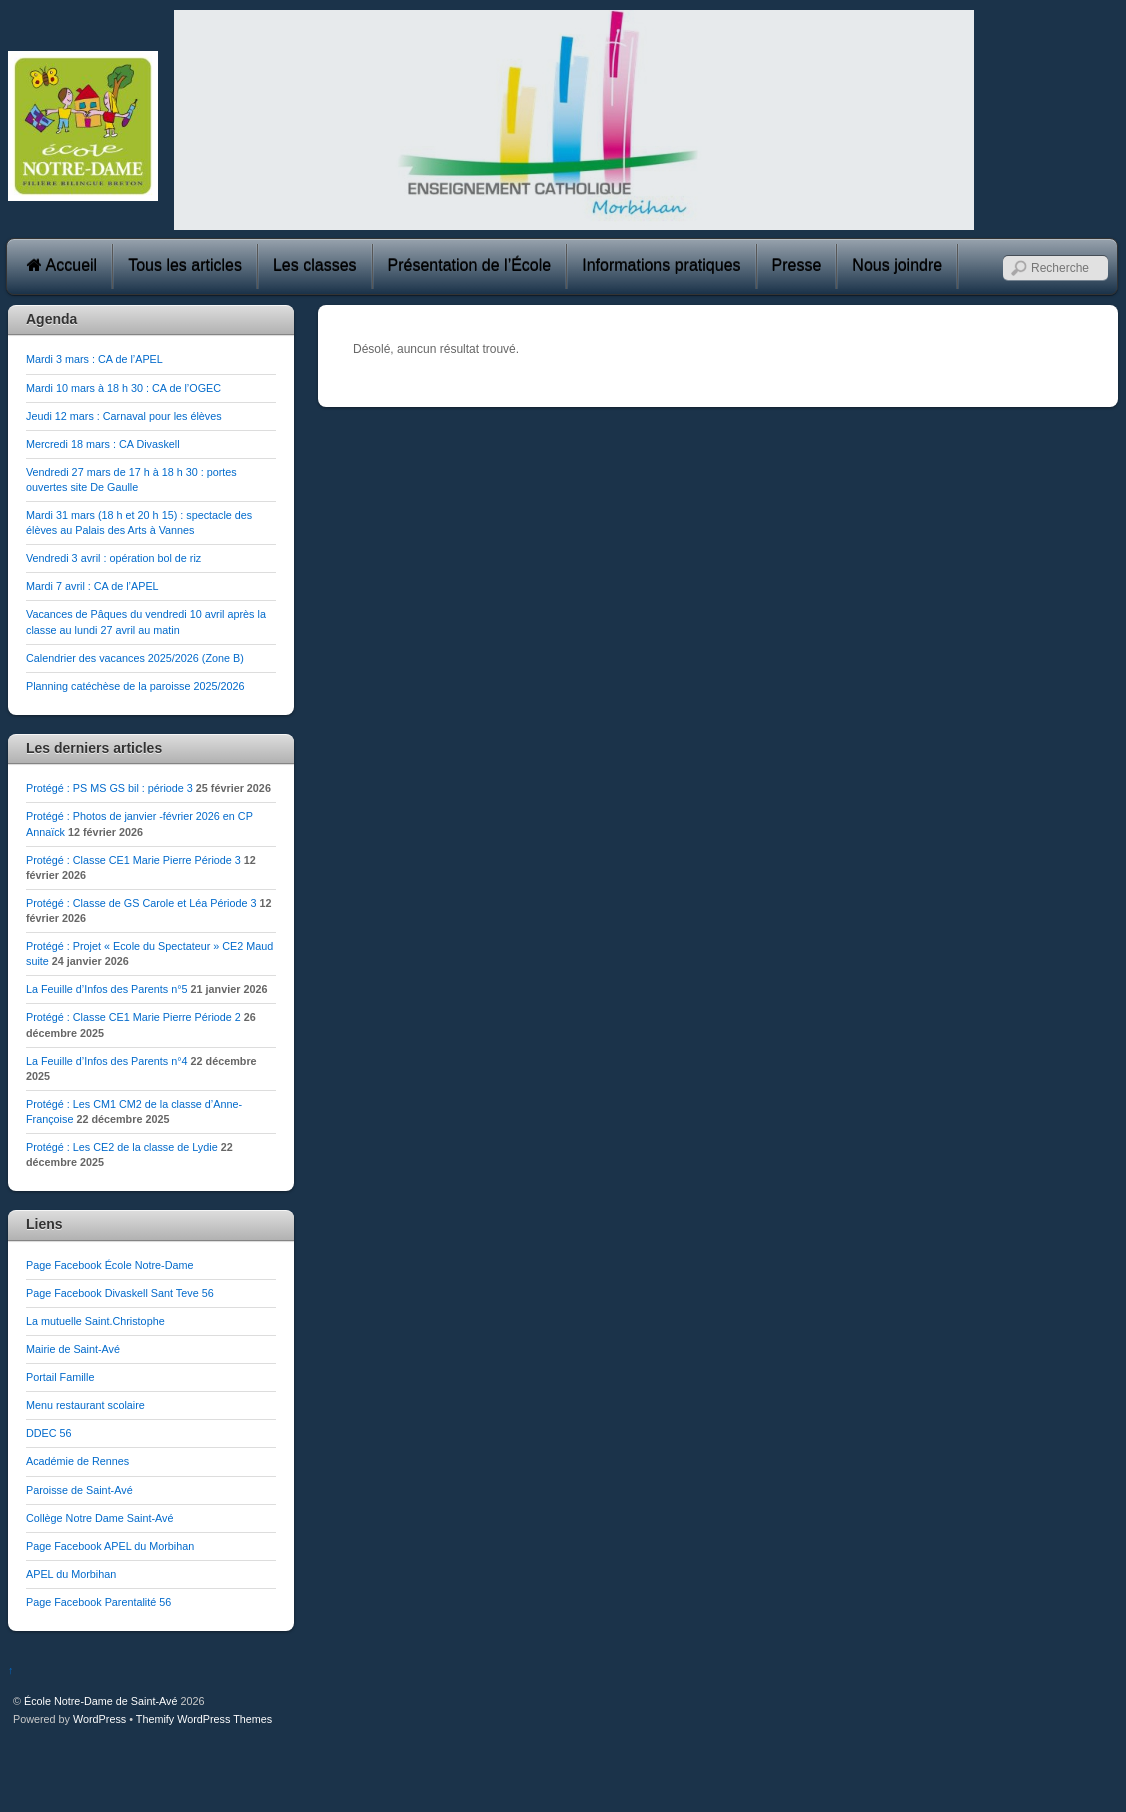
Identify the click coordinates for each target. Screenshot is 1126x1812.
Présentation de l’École (470, 265)
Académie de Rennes (77, 1461)
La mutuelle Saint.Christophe (95, 1321)
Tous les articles (185, 265)
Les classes (315, 265)
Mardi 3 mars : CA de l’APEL (94, 359)
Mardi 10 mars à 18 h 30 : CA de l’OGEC (123, 388)
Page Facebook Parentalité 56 (98, 1602)
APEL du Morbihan (71, 1574)
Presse (797, 265)
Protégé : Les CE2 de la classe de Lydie (122, 1147)
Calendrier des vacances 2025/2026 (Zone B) (135, 658)
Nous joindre (897, 265)
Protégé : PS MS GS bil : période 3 (109, 788)
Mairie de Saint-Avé (73, 1349)
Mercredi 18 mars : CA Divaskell (103, 444)
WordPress (99, 1719)
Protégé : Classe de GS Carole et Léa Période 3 (141, 903)
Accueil (62, 265)
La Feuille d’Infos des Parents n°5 (107, 989)
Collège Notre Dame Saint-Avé (99, 1518)
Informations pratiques (661, 265)
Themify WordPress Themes (204, 1719)
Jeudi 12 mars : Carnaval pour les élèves (124, 416)
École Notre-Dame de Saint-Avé (100, 1701)
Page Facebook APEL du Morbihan (110, 1546)
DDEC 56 (49, 1433)
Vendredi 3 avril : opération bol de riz (113, 558)
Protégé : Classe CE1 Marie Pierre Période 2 (133, 1017)
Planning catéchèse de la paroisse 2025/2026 (135, 686)
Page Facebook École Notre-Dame (109, 1265)
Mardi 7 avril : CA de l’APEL (92, 586)
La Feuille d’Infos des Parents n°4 (107, 1061)
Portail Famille (60, 1377)
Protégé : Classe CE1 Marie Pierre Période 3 (133, 860)
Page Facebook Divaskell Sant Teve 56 (120, 1293)
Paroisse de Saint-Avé (79, 1490)
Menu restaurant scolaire (85, 1405)
